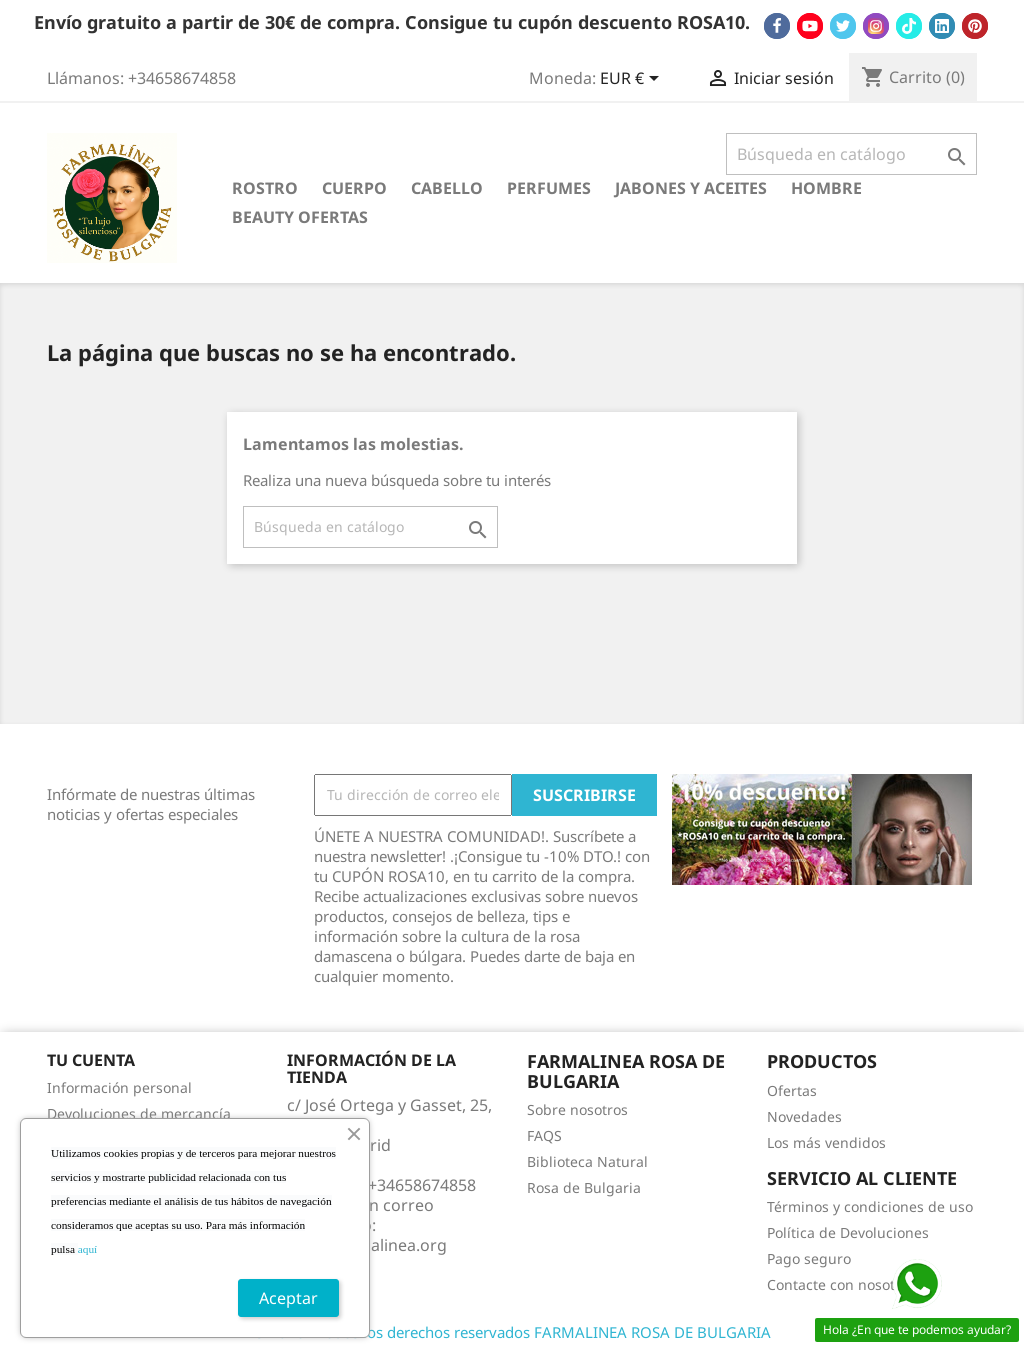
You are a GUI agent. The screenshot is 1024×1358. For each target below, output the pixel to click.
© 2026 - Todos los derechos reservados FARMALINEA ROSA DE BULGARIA (512, 1332)
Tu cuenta (91, 1060)
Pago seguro (809, 1258)
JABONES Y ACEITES (691, 188)
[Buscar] (851, 154)
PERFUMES (549, 188)
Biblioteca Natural (587, 1161)
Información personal (119, 1087)
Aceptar (288, 1298)
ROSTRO (265, 188)
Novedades (804, 1116)
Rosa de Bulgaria (584, 1187)
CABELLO (447, 188)
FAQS (544, 1135)
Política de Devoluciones (848, 1232)
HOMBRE (826, 188)
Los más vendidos (826, 1142)
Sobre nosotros (577, 1109)
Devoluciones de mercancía (139, 1113)
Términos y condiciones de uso (870, 1206)
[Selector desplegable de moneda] (633, 80)
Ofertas (792, 1090)
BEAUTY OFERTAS (300, 217)
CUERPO (354, 188)
